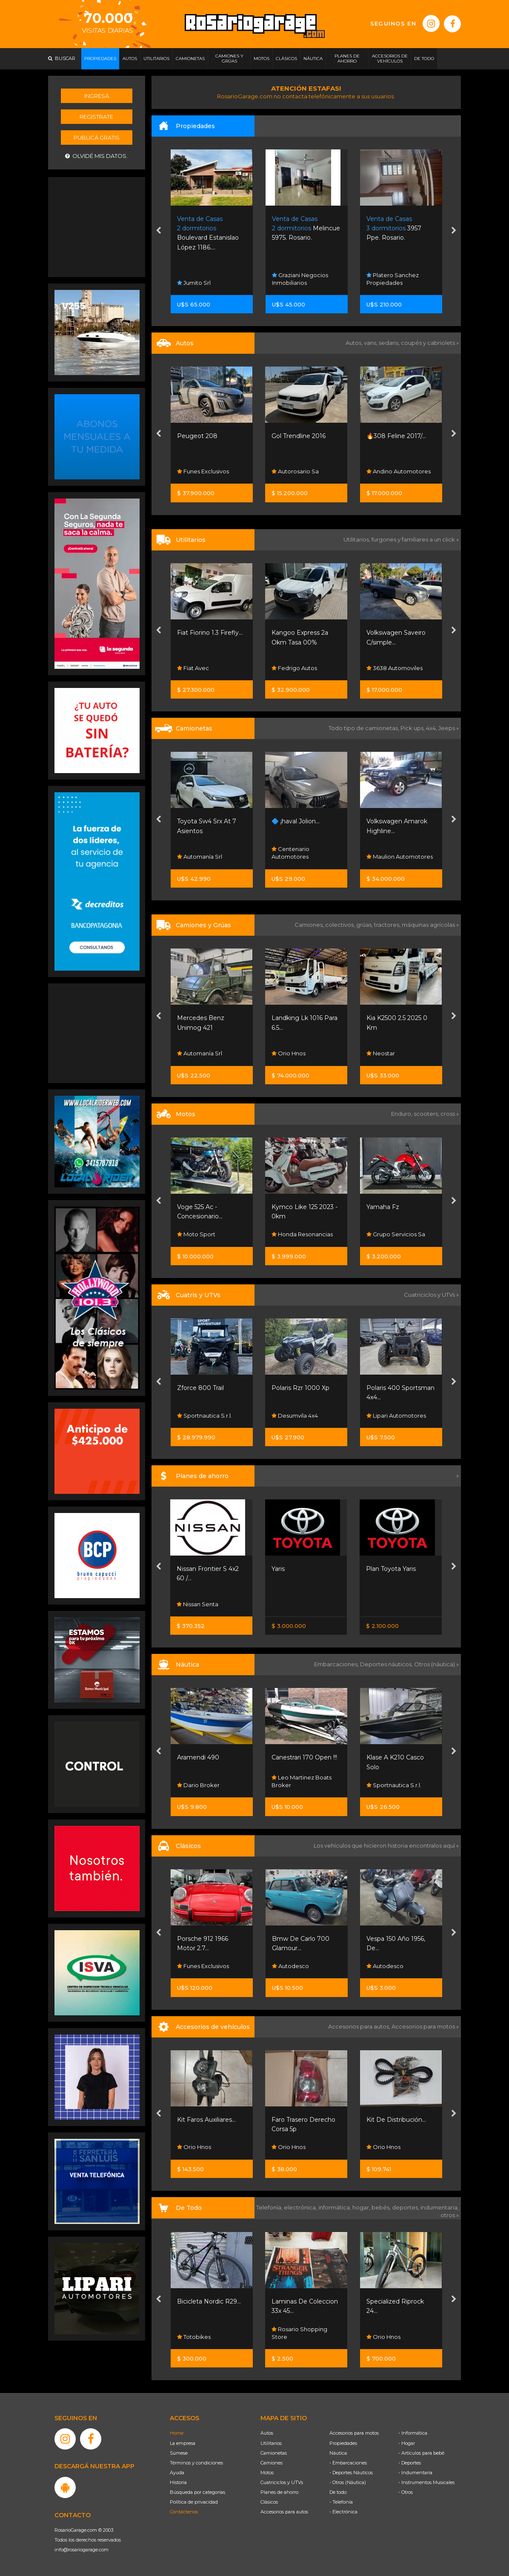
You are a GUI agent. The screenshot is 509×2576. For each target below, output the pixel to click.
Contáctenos (184, 2512)
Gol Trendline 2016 (299, 436)
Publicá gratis (97, 137)
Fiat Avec (193, 668)
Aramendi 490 (198, 1757)
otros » (449, 2215)
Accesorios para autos (284, 2512)
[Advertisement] (97, 226)
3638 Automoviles (394, 668)
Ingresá (96, 95)
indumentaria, (439, 2207)
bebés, (382, 2207)
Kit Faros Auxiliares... (206, 2119)
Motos (267, 2473)
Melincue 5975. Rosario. (306, 228)
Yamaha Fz (382, 1207)
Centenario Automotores (290, 852)
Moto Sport (196, 1234)
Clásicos (269, 2502)
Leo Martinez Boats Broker (302, 1781)
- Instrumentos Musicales (426, 2482)
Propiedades (343, 2443)
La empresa (182, 2443)
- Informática (412, 2433)
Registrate (96, 116)
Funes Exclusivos (203, 471)
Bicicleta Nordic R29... (209, 2301)
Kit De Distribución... (396, 2119)
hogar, (362, 2207)
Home (176, 2433)
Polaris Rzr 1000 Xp (300, 1388)
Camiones (271, 2463)
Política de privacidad (194, 2502)
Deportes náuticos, (387, 1664)
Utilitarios (271, 2443)
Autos (266, 2433)
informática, (335, 2207)
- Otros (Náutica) (347, 2482)
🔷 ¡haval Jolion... (296, 821)
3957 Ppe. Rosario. (393, 228)
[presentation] (159, 231)
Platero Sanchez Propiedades (392, 279)
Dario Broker (198, 1785)
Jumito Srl (194, 282)
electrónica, (301, 2207)
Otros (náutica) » (436, 1664)
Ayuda (177, 2473)
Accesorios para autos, (360, 2026)
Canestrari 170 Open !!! (304, 1757)
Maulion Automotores (399, 856)
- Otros (405, 2492)
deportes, (406, 2207)
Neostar (380, 1053)
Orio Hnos (289, 1053)
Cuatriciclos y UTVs (281, 2482)
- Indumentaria (415, 2473)
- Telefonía (341, 2502)
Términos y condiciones (196, 2463)
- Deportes (409, 2463)
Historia (178, 2482)
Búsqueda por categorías (197, 2492)
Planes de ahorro (279, 2492)
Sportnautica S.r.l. (204, 1415)
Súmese (179, 2453)
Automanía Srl (199, 856)
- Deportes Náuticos (351, 2473)
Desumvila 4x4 (295, 1415)
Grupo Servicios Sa (395, 1234)
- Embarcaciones (348, 2463)
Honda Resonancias (302, 1234)
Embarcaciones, (337, 1664)
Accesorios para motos (423, 2026)
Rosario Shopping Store (299, 2333)
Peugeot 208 (197, 436)
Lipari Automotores (396, 1415)
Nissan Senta (197, 1604)
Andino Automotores (398, 471)
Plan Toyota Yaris (391, 1569)
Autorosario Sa (295, 471)
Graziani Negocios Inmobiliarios (300, 279)
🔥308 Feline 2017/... (396, 436)
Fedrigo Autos (294, 668)
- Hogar (406, 2443)
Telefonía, (270, 2207)
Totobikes (194, 2336)
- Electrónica (343, 2512)
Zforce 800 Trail (200, 1388)
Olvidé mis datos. (96, 156)
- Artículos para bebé (421, 2453)
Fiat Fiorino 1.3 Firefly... (210, 632)
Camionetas (273, 2453)
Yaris (278, 1569)
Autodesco (290, 1966)
